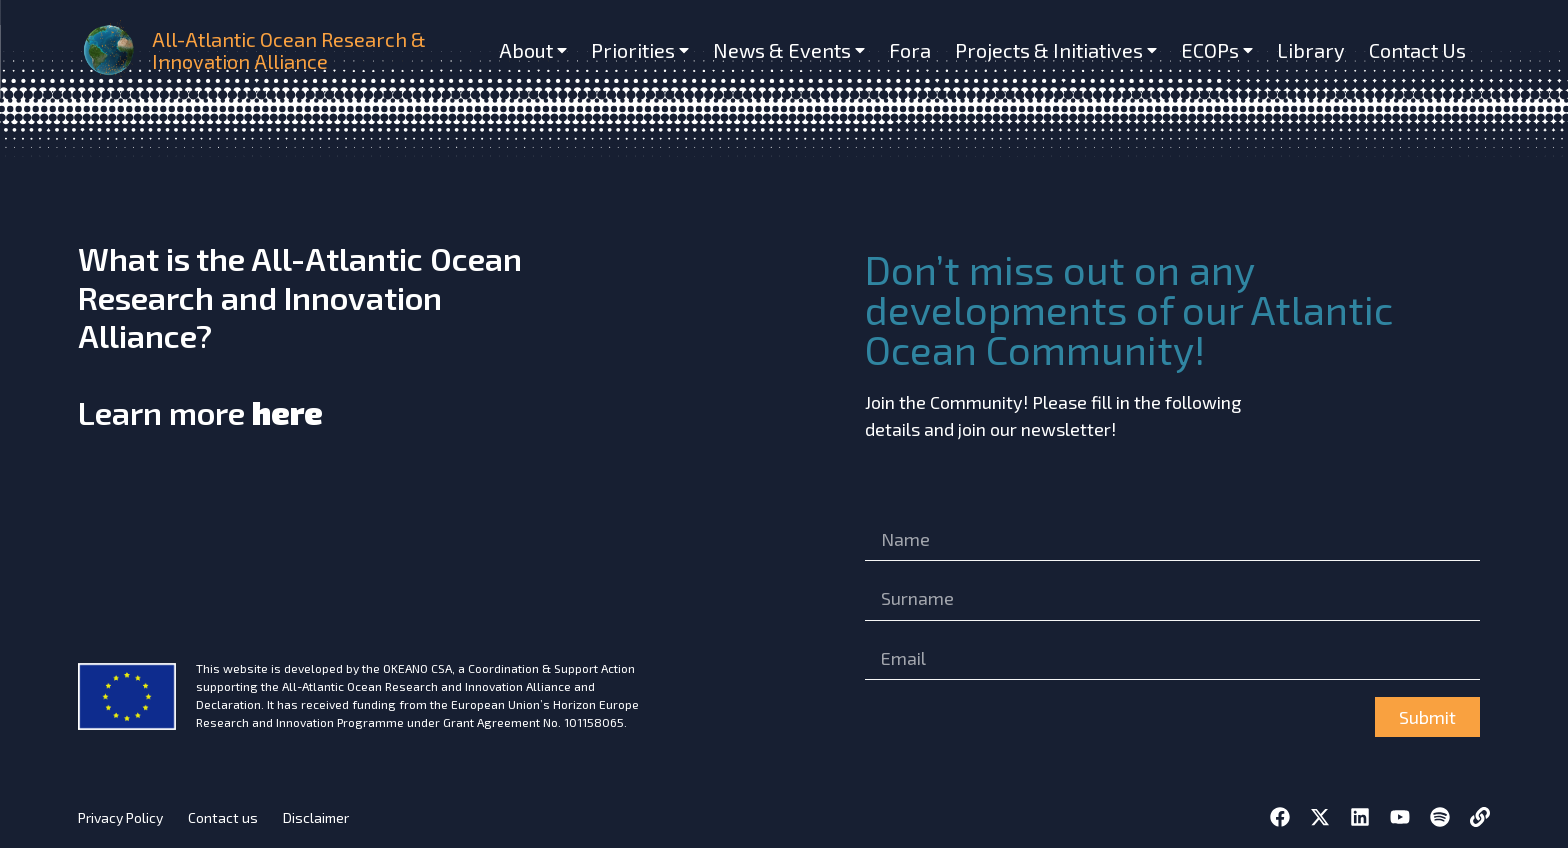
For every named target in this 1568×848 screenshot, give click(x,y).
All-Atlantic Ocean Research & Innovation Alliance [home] (289, 50)
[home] (110, 49)
